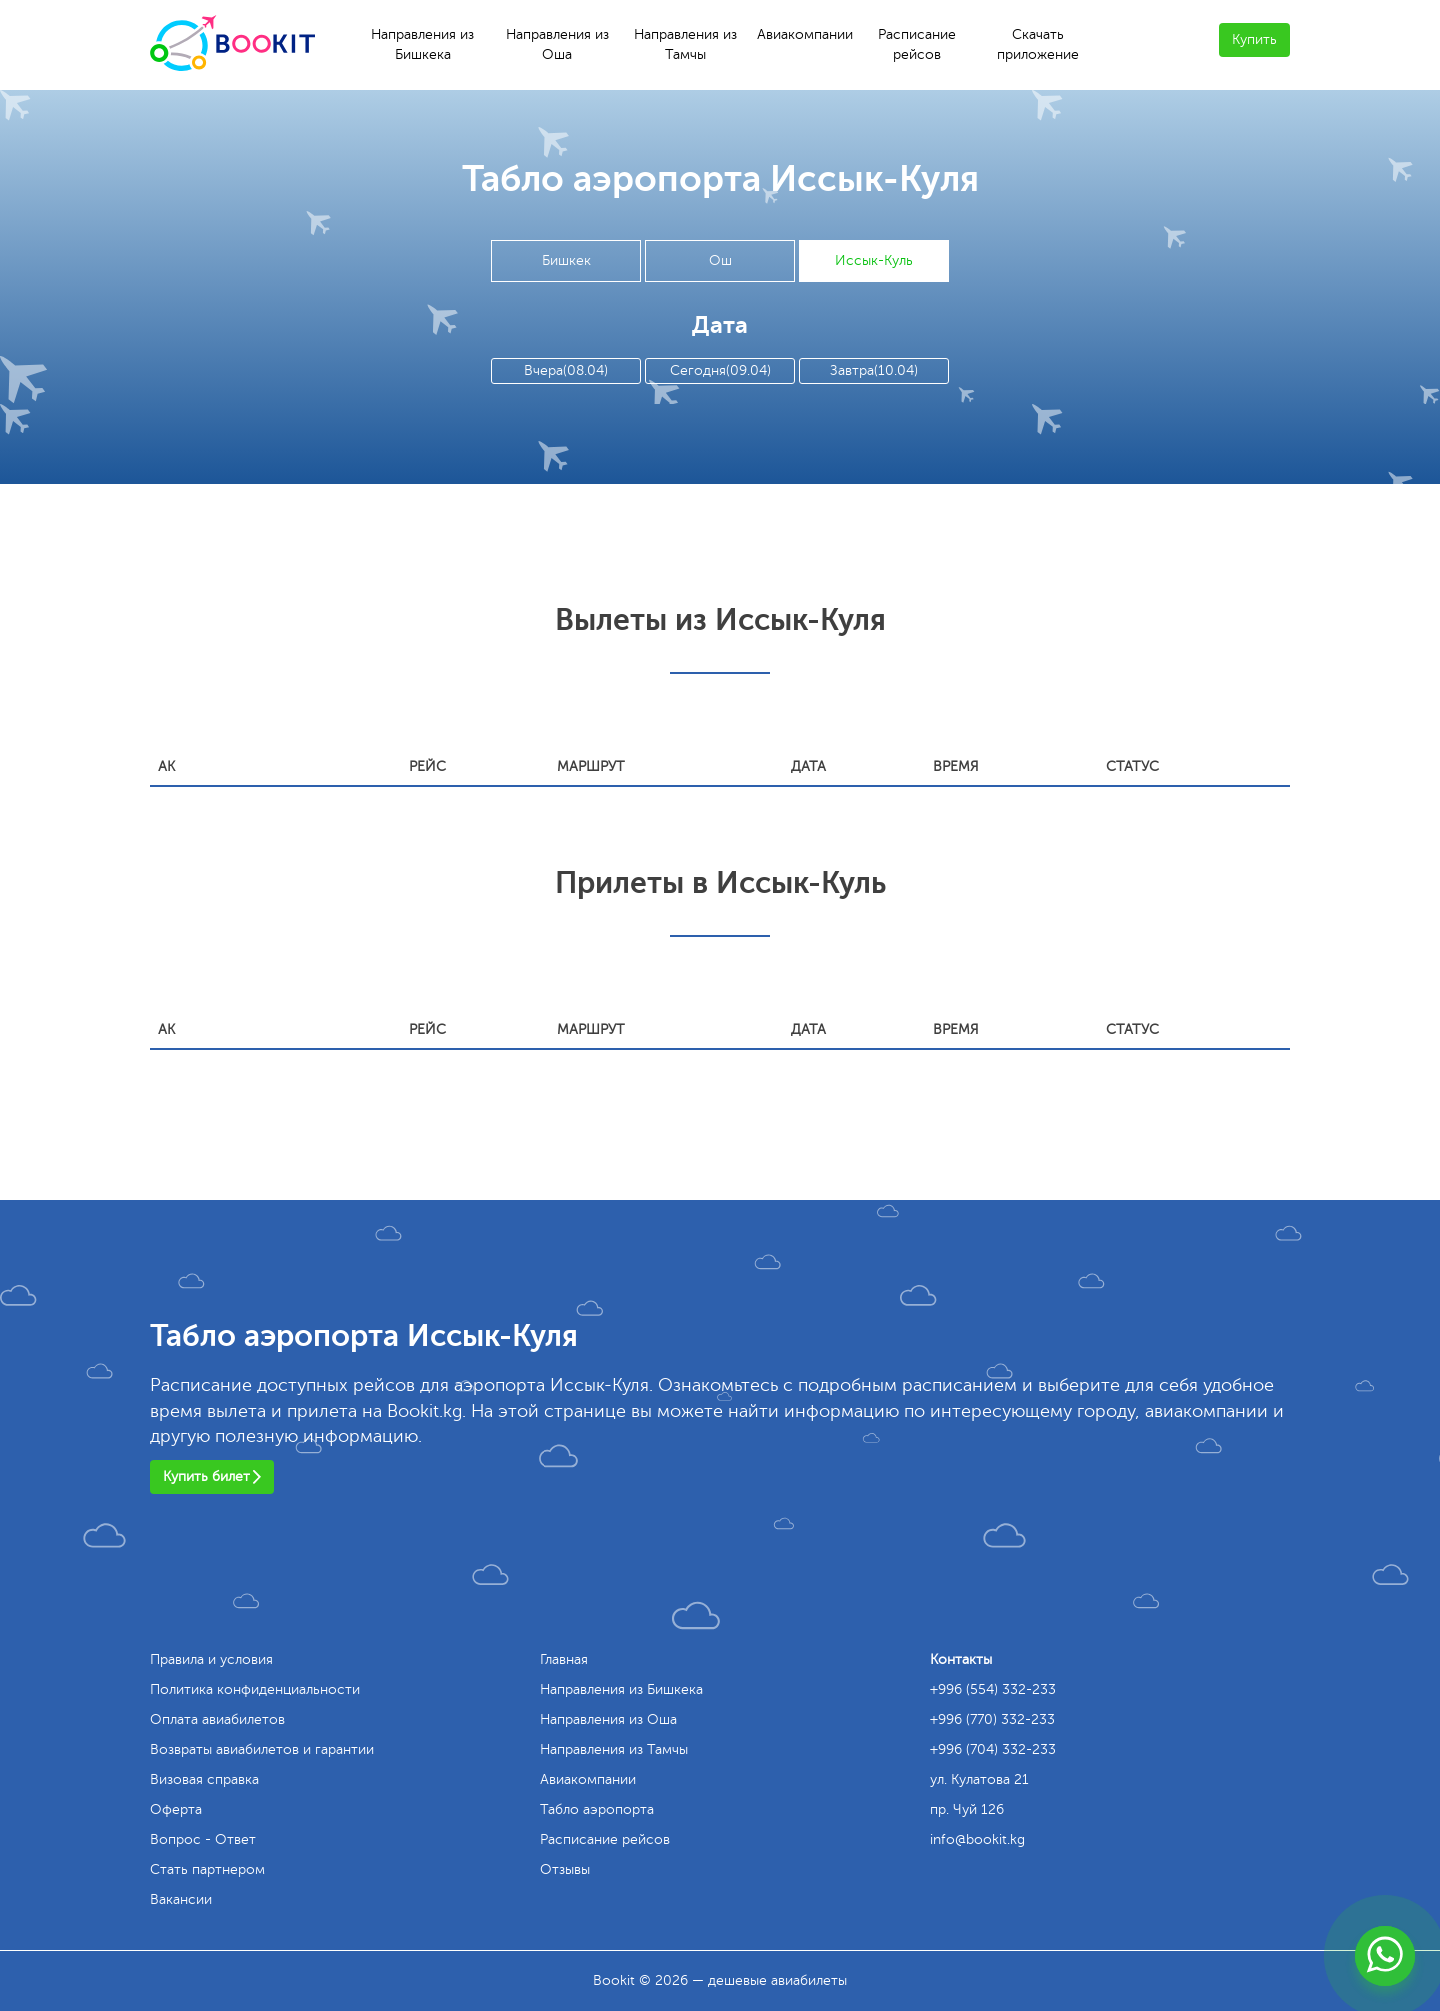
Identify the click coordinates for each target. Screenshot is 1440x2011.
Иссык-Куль (874, 260)
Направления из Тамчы (685, 44)
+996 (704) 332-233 (993, 1749)
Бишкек (566, 260)
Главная (564, 1659)
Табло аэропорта (597, 1809)
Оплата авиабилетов (217, 1719)
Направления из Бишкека (422, 44)
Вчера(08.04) (566, 370)
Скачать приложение (1038, 44)
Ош (720, 260)
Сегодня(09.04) (720, 370)
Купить (1254, 39)
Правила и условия (211, 1659)
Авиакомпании (805, 34)
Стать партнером (207, 1869)
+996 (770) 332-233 (992, 1719)
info (977, 1839)
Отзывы (565, 1869)
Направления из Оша (557, 44)
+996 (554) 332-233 (993, 1689)
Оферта (176, 1809)
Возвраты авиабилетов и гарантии (262, 1749)
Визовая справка (204, 1779)
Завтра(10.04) (874, 370)
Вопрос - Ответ (203, 1839)
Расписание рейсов (917, 44)
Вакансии (181, 1899)
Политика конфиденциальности (255, 1689)
